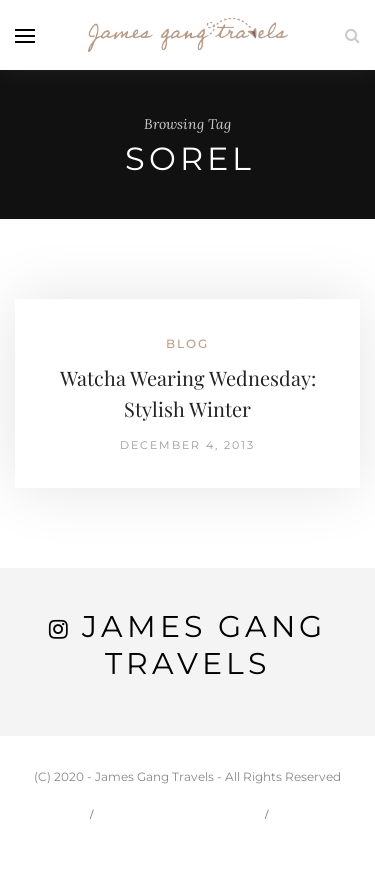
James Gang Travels (204, 645)
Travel (317, 813)
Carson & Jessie (181, 813)
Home (51, 813)
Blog (187, 343)
